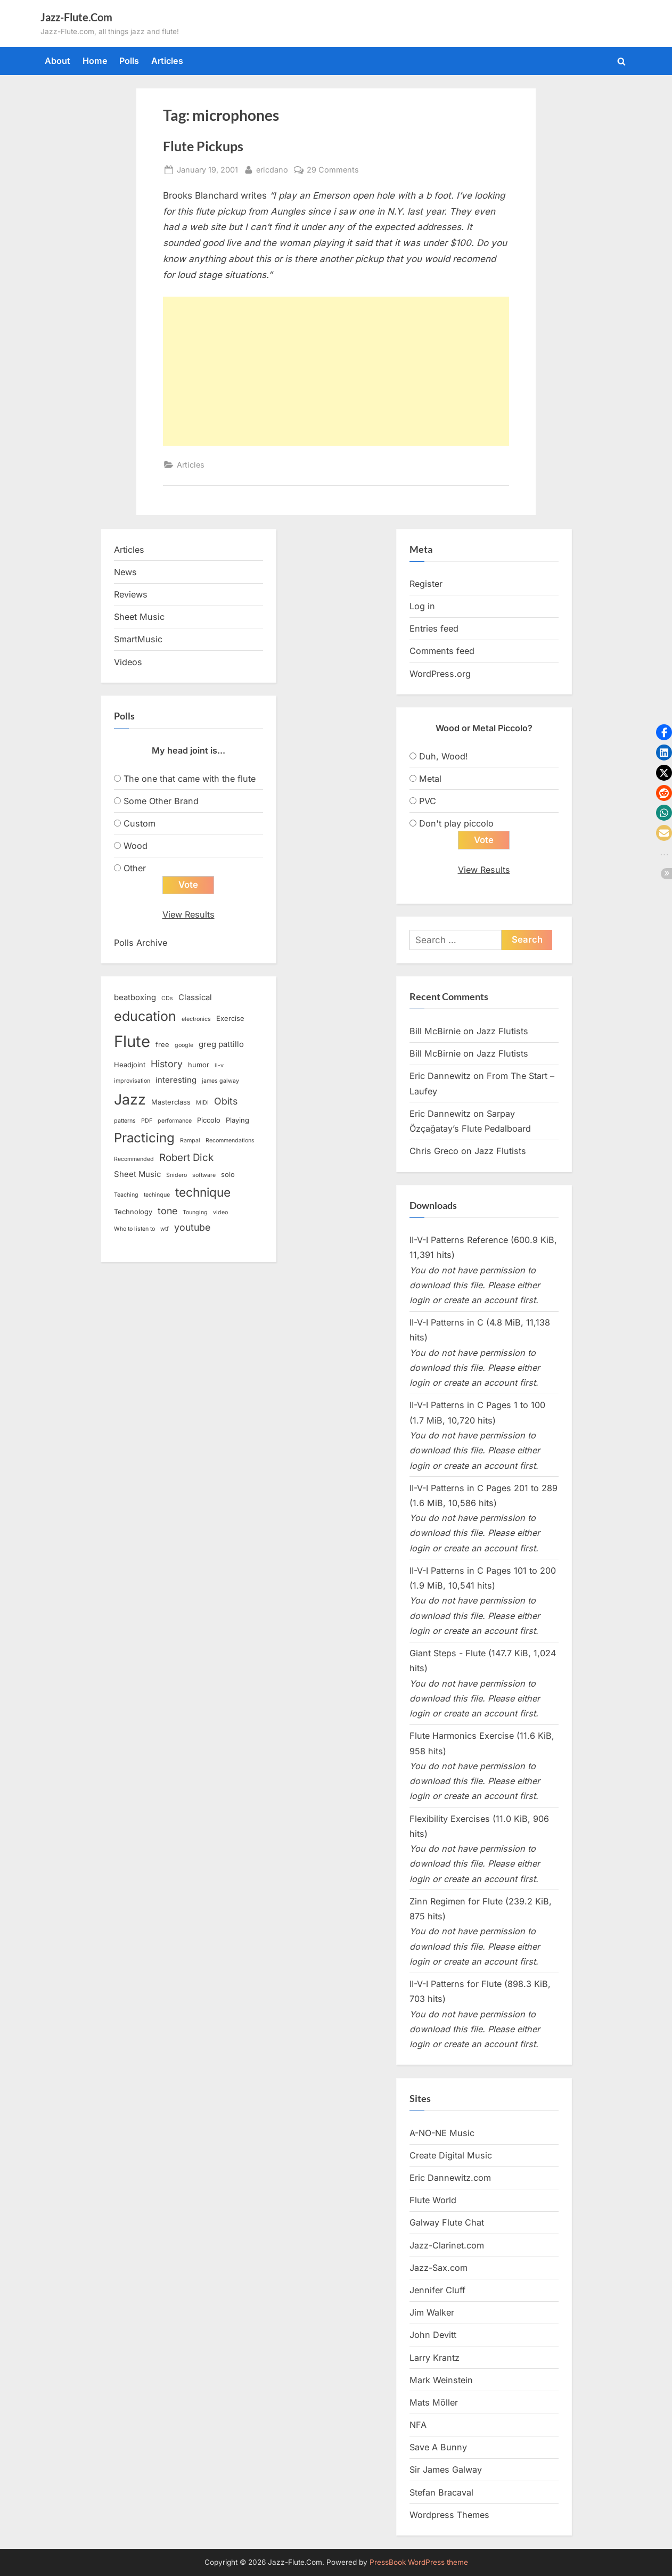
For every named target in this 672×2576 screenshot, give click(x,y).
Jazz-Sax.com (438, 2267)
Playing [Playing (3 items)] (237, 1120)
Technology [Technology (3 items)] (133, 1212)
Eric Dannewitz (440, 1076)
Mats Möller (433, 2402)
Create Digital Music (450, 2155)
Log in (422, 606)
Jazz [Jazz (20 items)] (130, 1099)
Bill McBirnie (435, 1031)
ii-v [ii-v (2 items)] (219, 1065)
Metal (430, 778)
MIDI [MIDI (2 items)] (202, 1102)
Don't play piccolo (456, 823)
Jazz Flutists (502, 1031)
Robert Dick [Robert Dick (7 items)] (186, 1157)
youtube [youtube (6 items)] (192, 1227)
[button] (664, 732)
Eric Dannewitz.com (450, 2178)
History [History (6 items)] (167, 1063)
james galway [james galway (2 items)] (220, 1080)
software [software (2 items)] (204, 1175)
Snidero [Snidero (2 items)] (176, 1175)
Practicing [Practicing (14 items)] (144, 1138)
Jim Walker (431, 2313)
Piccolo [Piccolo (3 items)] (208, 1120)
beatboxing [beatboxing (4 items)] (135, 998)
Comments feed (441, 650)
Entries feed (433, 628)
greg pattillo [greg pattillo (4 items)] (221, 1045)
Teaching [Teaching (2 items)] (126, 1194)
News (125, 572)
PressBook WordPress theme (419, 2562)
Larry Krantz (434, 2357)
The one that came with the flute (190, 778)
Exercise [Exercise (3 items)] (230, 1018)
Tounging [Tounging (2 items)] (195, 1212)
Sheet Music (139, 616)
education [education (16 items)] (145, 1016)
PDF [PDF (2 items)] (146, 1120)
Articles (167, 60)
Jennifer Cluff (437, 2290)
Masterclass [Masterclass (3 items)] (171, 1102)
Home (95, 60)
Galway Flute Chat (446, 2223)
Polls (129, 60)
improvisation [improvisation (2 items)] (132, 1080)
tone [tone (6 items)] (167, 1211)
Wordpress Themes (449, 2514)
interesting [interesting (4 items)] (175, 1080)
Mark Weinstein (441, 2380)
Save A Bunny (438, 2447)
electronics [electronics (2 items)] (196, 1019)
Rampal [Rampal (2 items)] (190, 1140)
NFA (418, 2425)
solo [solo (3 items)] (228, 1175)
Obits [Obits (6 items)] (225, 1101)
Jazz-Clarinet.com (446, 2245)
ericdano (272, 168)
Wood (135, 845)
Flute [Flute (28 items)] (132, 1042)
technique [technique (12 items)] (203, 1192)
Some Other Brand (161, 801)
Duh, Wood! (443, 756)
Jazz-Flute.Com (76, 17)
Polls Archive (140, 942)
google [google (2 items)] (184, 1045)
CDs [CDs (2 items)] (167, 998)
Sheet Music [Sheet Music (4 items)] (137, 1175)
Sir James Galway (445, 2470)
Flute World (432, 2200)
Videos (128, 662)
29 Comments (333, 169)
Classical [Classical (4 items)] (195, 998)
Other (135, 868)
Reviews (130, 594)
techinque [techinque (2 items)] (157, 1194)
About (57, 60)
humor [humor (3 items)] (198, 1064)
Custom (139, 823)
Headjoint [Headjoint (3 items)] (129, 1064)
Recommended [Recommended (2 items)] (134, 1159)
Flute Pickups (203, 146)
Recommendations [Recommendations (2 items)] (230, 1140)
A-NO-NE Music (441, 2133)
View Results (188, 915)
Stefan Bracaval (441, 2492)
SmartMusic (138, 639)
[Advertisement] (336, 371)
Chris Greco (433, 1151)
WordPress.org (440, 673)
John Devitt (432, 2335)
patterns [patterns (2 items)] (125, 1120)
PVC (427, 801)
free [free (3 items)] (162, 1045)
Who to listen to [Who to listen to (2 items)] (134, 1229)
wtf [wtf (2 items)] (164, 1229)
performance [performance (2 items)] (175, 1120)
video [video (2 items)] (220, 1212)
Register (425, 583)
